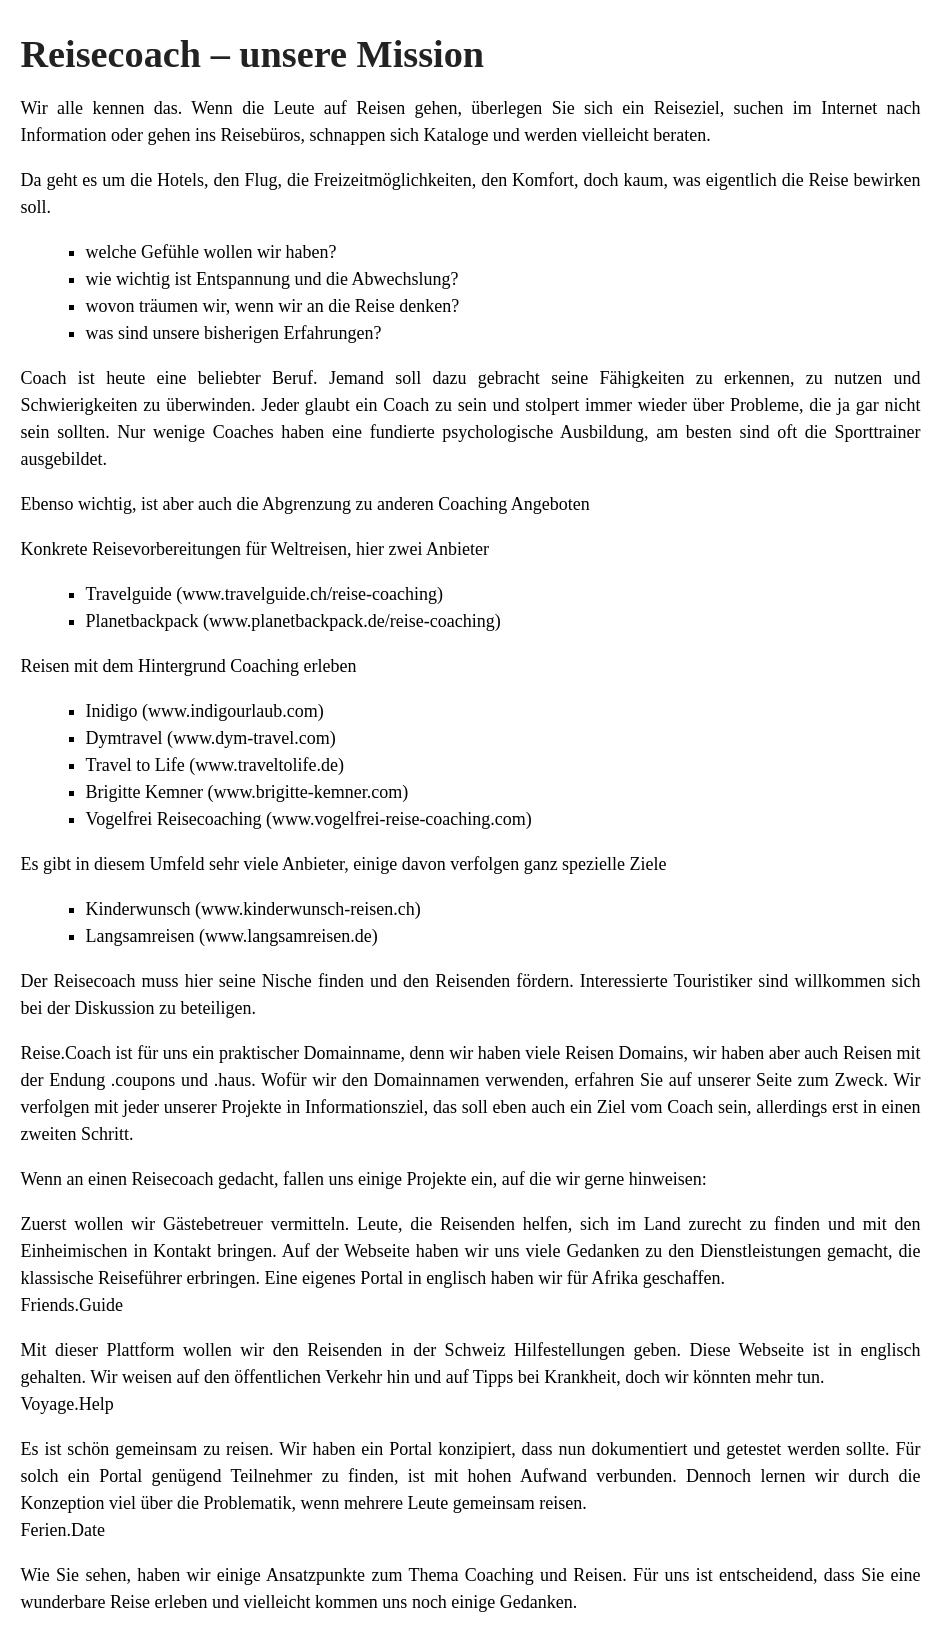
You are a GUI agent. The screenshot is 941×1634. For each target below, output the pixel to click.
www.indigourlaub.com (233, 711)
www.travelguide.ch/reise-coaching (309, 594)
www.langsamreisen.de (288, 936)
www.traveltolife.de (266, 765)
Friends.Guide (72, 1305)
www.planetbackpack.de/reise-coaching (352, 621)
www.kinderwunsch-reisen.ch (308, 909)
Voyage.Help (67, 1404)
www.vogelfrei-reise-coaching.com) (402, 819)
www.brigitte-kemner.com (307, 792)
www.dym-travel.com (251, 738)
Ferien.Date (63, 1530)
